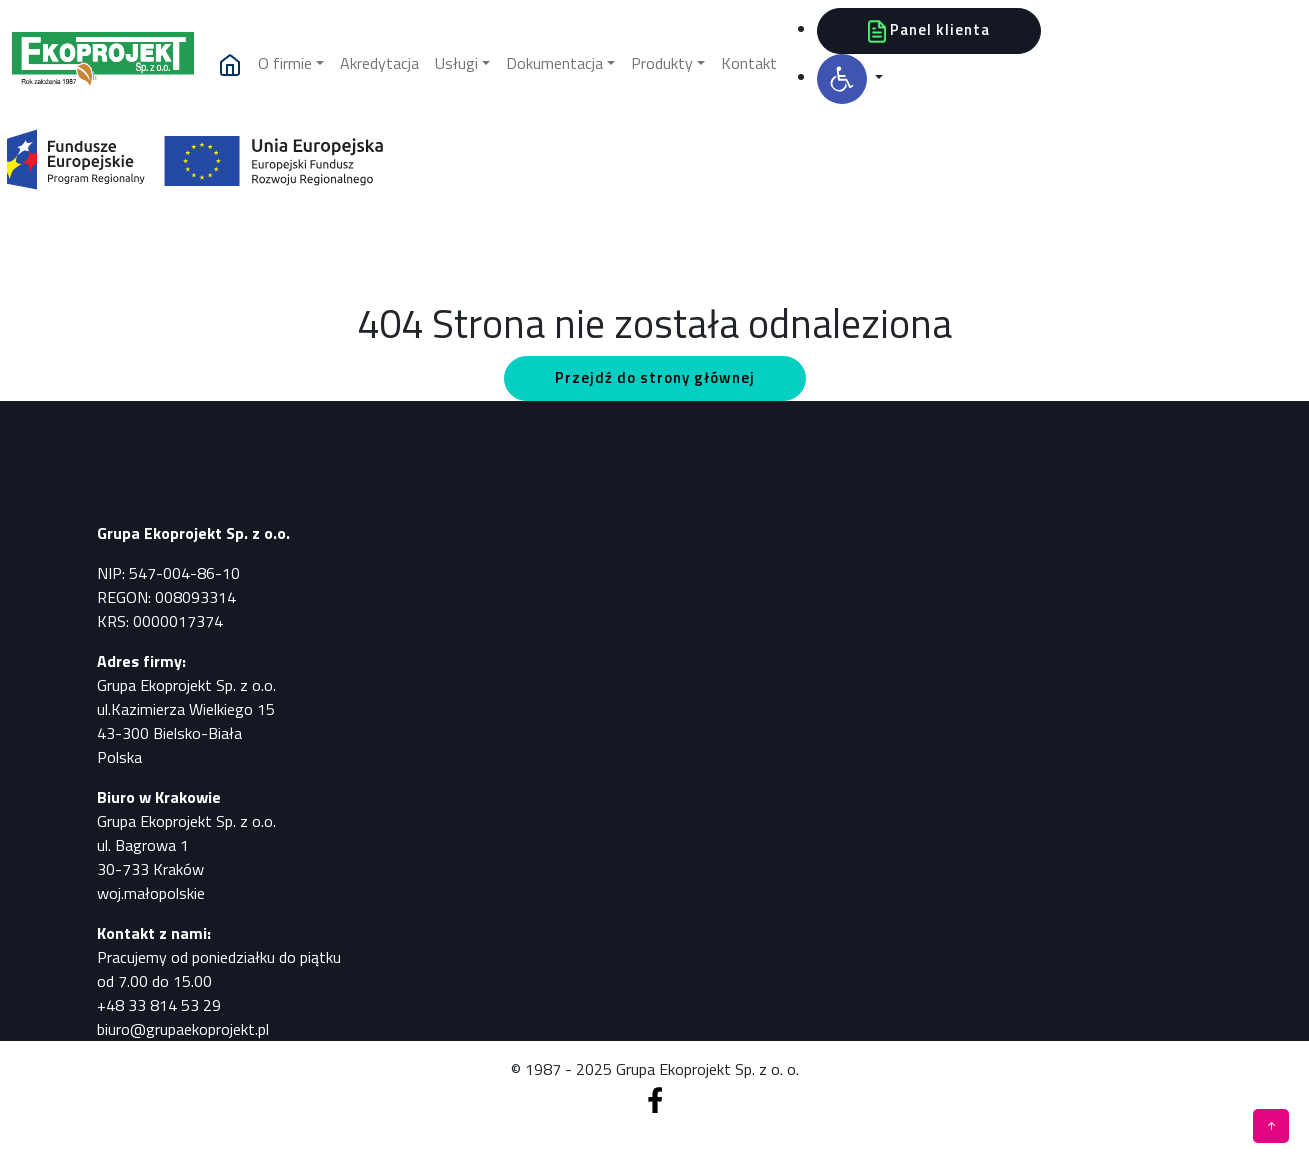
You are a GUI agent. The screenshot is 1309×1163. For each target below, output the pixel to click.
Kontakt (749, 63)
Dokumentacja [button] (554, 63)
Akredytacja (379, 63)
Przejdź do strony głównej (655, 377)
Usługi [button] (456, 63)
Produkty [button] (662, 63)
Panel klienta (929, 30)
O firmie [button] (285, 63)
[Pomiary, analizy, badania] (103, 63)
